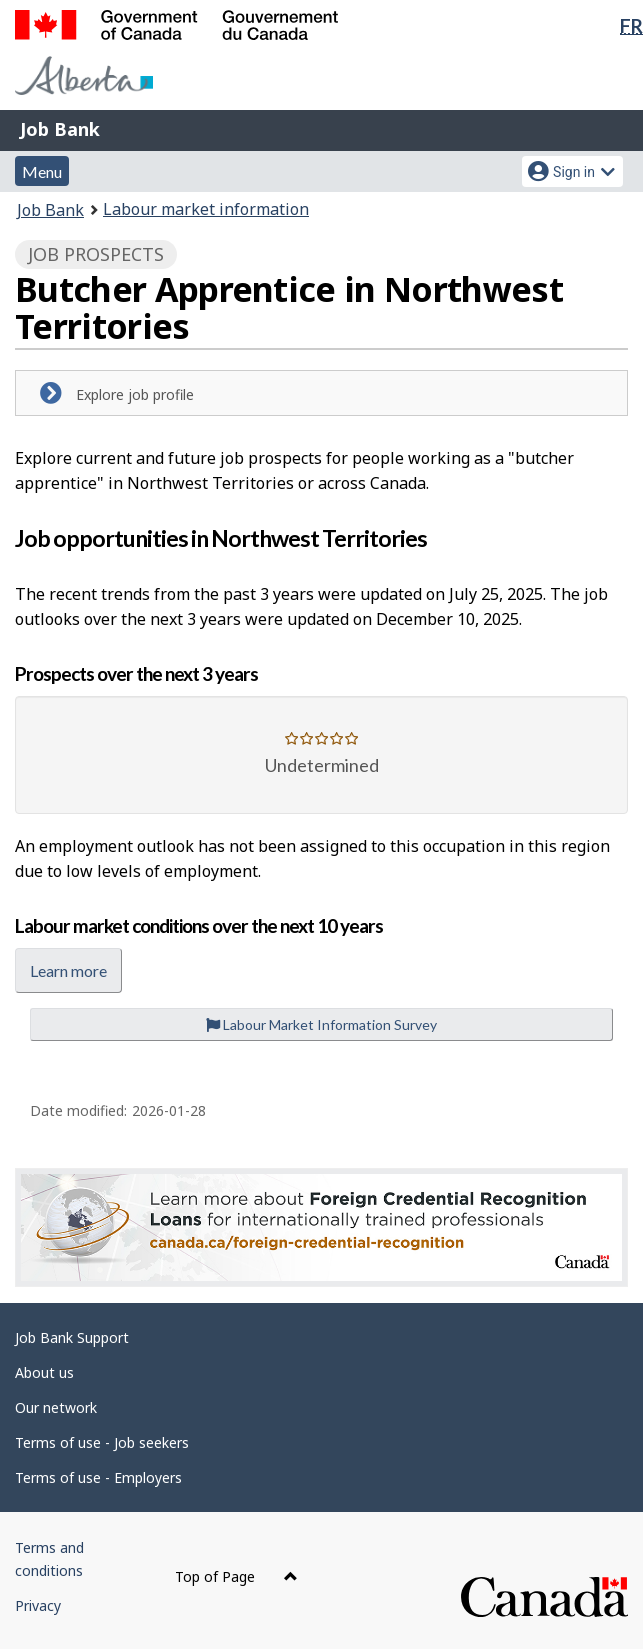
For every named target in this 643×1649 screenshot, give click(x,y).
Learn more (68, 970)
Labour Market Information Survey (321, 1024)
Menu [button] (42, 171)
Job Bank (60, 129)
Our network (56, 1407)
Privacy (38, 1605)
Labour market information (206, 209)
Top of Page (236, 1576)
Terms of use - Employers (98, 1477)
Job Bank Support (72, 1337)
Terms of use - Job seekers (102, 1442)
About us (44, 1372)
